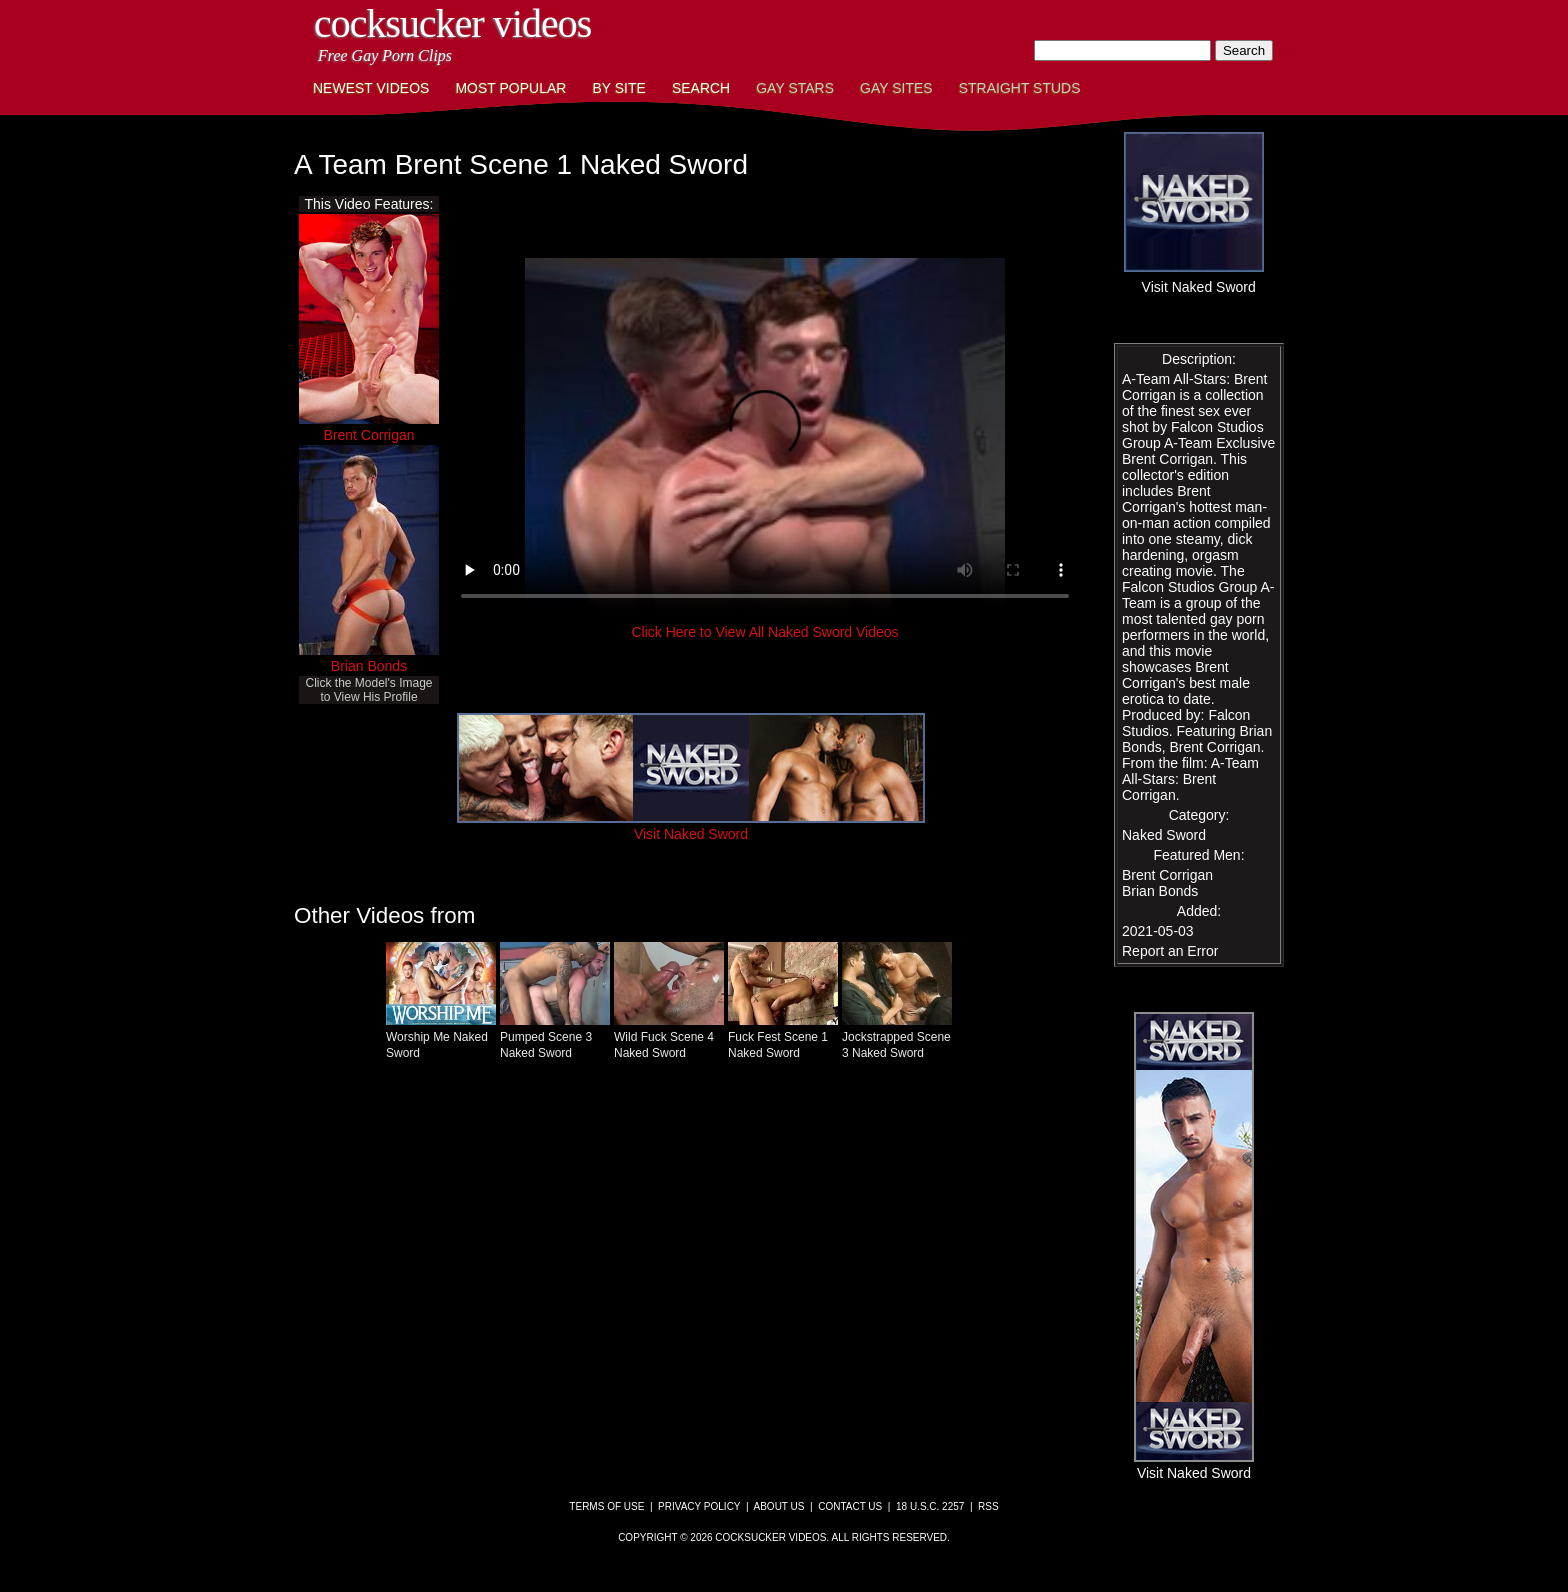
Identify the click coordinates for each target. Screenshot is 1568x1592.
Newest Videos (371, 88)
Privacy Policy (699, 1506)
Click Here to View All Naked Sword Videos (764, 632)
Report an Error (1170, 951)
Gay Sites (896, 88)
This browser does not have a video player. (765, 438)
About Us (779, 1506)
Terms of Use (606, 1506)
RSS (988, 1506)
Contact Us (850, 1506)
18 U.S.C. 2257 (930, 1506)
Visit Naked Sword (691, 826)
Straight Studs (1020, 88)
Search (701, 88)
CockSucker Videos (452, 23)
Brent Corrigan (368, 435)
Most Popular (510, 88)
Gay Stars (795, 88)
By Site (618, 88)
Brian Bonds (369, 666)
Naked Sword (1164, 835)
